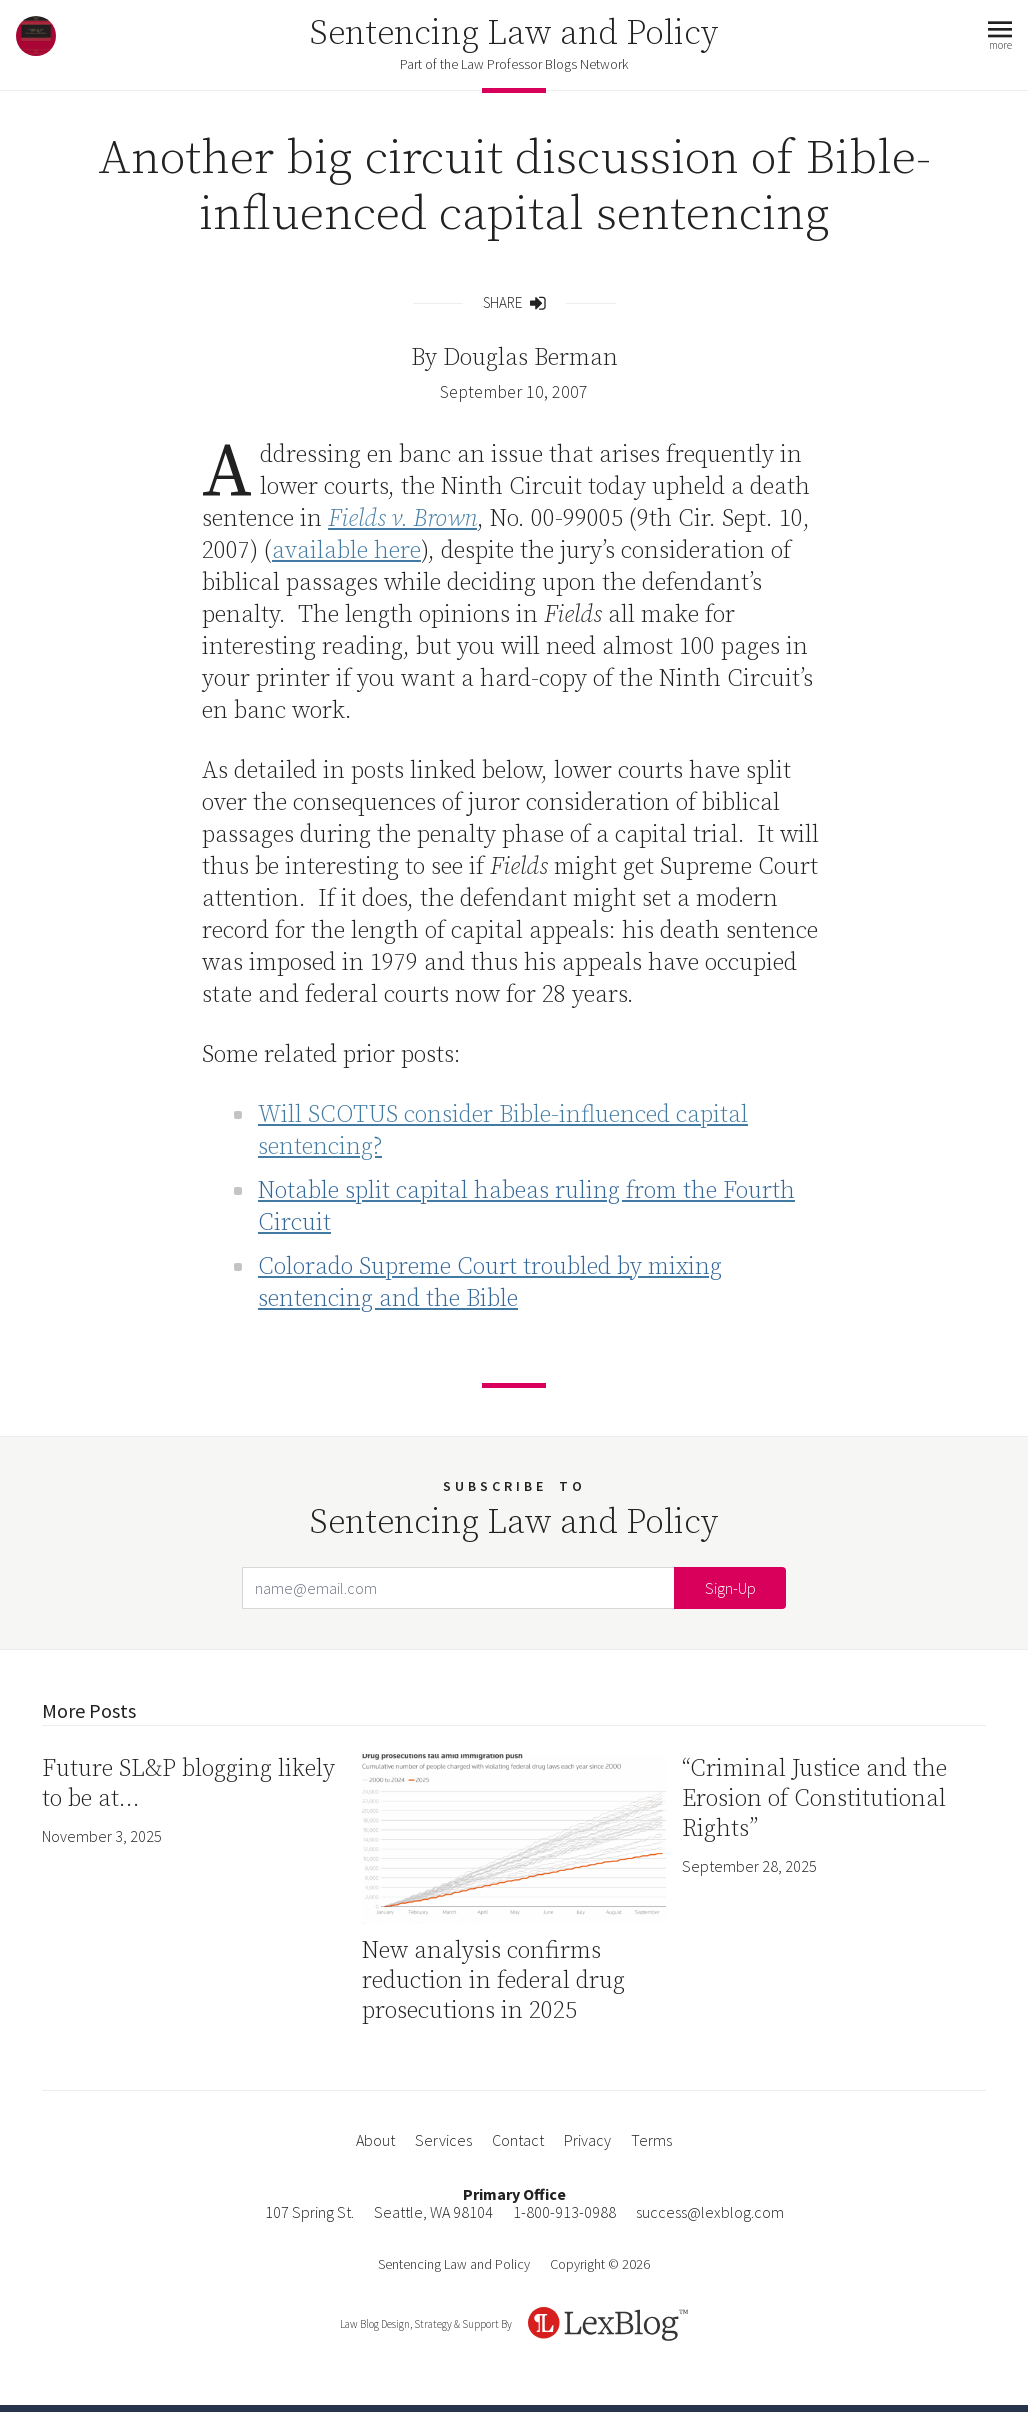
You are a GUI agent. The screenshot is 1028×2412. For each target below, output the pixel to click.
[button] (1000, 36)
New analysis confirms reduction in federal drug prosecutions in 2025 (493, 1981)
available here (346, 551)
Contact (518, 2140)
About (375, 2140)
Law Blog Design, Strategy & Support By (426, 2324)
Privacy (587, 2140)
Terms (651, 2140)
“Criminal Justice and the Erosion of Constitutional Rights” (814, 1799)
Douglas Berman (530, 358)
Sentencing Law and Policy (514, 34)
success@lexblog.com (710, 2212)
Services (443, 2140)
